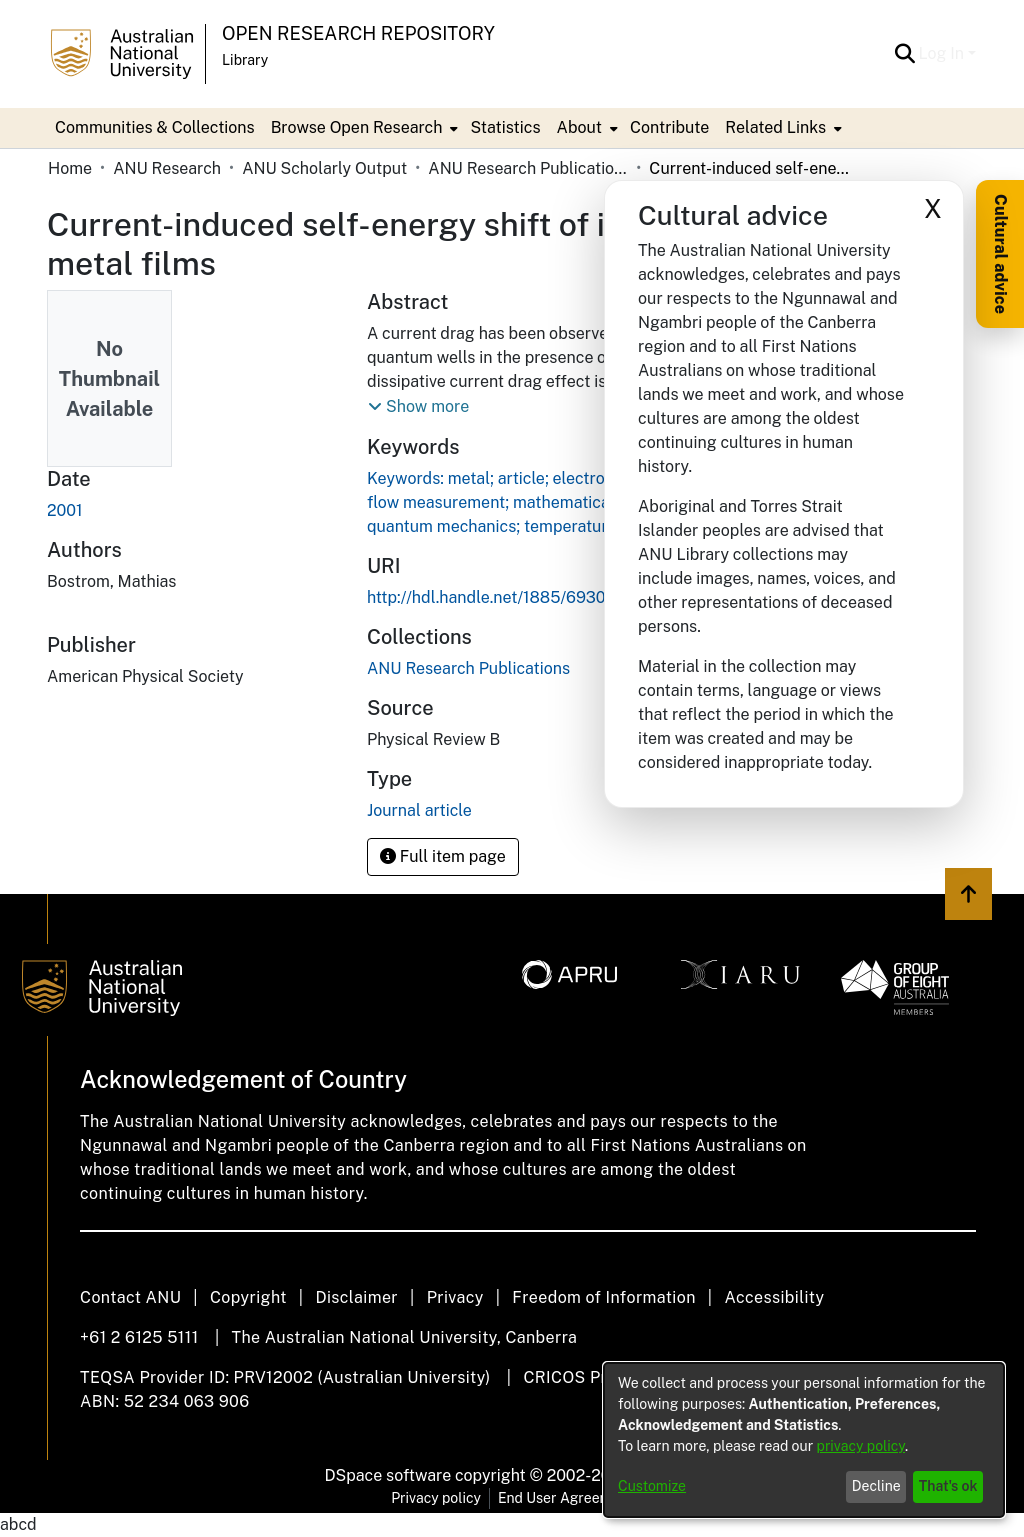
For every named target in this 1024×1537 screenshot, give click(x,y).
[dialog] (804, 1440)
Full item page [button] (443, 856)
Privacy (455, 1297)
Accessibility (774, 1297)
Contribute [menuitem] (669, 127)
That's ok (948, 1486)
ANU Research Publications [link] (528, 168)
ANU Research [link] (167, 168)
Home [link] (70, 168)
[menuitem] (363, 128)
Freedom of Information (603, 1297)
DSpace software (388, 1475)
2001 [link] (65, 510)
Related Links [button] (775, 127)
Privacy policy (436, 1498)
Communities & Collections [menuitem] (155, 127)
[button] (905, 54)
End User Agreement (565, 1498)
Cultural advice (1000, 254)
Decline (876, 1486)
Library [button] (245, 60)
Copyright (248, 1297)
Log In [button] (943, 53)
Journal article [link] (419, 810)
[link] (468, 668)
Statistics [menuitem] (505, 127)
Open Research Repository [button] (358, 33)
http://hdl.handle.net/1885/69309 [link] (491, 597)
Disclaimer (356, 1297)
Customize (652, 1486)
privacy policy (861, 1446)
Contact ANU (130, 1297)
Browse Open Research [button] (357, 127)
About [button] (579, 127)
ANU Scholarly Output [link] (324, 168)
